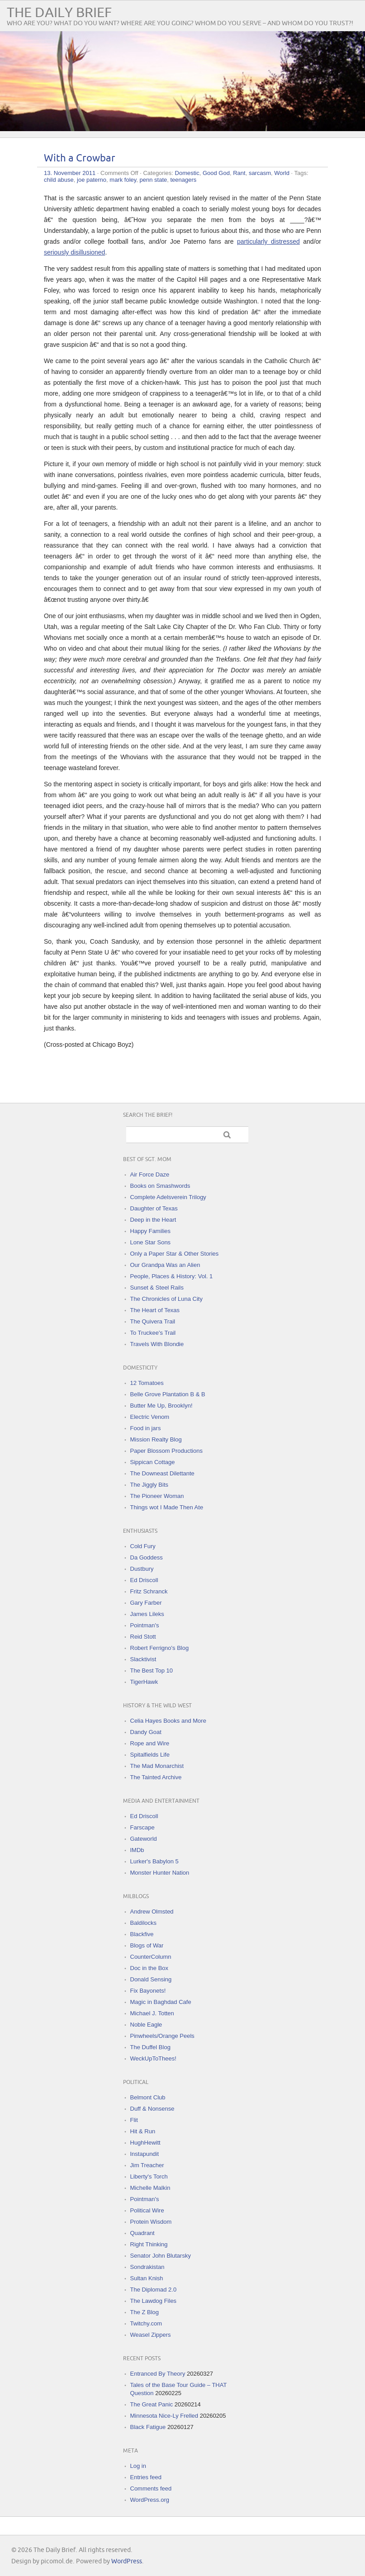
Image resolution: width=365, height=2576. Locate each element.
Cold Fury (143, 1546)
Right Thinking (149, 2244)
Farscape (142, 1827)
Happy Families (150, 1231)
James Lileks (147, 1614)
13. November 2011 (69, 173)
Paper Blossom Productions (166, 1450)
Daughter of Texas (154, 1208)
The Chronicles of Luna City (166, 1298)
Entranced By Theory (157, 2373)
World (281, 173)
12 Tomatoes (147, 1383)
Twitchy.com (146, 2323)
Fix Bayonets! (148, 1990)
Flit (134, 2120)
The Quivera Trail (152, 1321)
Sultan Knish (146, 2278)
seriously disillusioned (74, 252)
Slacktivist (143, 1659)
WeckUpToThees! (153, 2058)
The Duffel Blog (150, 2047)
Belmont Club (148, 2097)
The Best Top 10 (151, 1670)
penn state (153, 179)
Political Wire (147, 2210)
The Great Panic (151, 2404)
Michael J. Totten (152, 2013)
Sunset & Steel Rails (157, 1287)
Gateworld (143, 1838)
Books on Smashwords (160, 1185)
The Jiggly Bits (149, 1484)
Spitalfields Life (150, 1754)
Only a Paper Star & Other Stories (174, 1253)
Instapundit (144, 2154)
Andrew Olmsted (152, 1911)
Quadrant (142, 2233)
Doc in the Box (149, 1968)
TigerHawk (144, 1681)
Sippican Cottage (152, 1462)
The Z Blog (144, 2312)
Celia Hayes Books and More (168, 1720)
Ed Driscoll (144, 1580)
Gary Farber (146, 1602)
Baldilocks (143, 1922)
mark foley (122, 179)
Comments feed (151, 2488)
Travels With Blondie (157, 1344)
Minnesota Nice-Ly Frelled (164, 2415)
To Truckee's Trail (153, 1332)
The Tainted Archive (156, 1777)
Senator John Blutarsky (160, 2255)
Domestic (187, 173)
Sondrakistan (147, 2267)
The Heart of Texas (155, 1310)
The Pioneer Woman (157, 1496)
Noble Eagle (146, 2024)
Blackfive (142, 1934)
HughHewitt (145, 2142)
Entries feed (145, 2477)
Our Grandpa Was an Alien (165, 1265)
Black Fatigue (148, 2427)
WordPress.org (149, 2499)
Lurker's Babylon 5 (154, 1861)
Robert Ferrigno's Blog (159, 1648)
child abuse (59, 179)
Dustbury (142, 1568)
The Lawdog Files (153, 2300)
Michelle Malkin (150, 2187)
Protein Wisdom (151, 2221)
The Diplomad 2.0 (153, 2289)
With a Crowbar (79, 158)
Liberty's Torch (149, 2176)
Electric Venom (150, 1416)
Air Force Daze (150, 1174)
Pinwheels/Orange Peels (162, 2035)
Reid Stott (143, 1636)
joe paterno (91, 179)
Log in (138, 2466)
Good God (216, 173)
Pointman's (144, 1625)
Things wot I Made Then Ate (167, 1507)
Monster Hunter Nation (160, 1872)
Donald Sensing (151, 1979)
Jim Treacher (147, 2165)
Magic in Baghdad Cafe (160, 2002)
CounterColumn (150, 1956)
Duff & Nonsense (152, 2108)
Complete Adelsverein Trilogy (168, 1197)
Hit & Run (143, 2131)
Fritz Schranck (149, 1591)
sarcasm (260, 173)
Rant (239, 173)
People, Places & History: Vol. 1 (171, 1276)
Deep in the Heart (153, 1219)
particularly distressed (268, 241)
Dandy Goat (145, 1732)
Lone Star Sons (150, 1242)
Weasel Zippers (150, 2334)
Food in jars (145, 1428)
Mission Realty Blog (156, 1439)
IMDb (137, 1850)
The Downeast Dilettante (162, 1473)
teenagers (184, 179)
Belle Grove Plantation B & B (167, 1394)
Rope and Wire (150, 1743)
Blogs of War (147, 1945)
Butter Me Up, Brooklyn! (161, 1405)
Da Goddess (146, 1557)
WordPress (126, 2561)
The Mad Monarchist (157, 1766)
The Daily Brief (59, 13)
